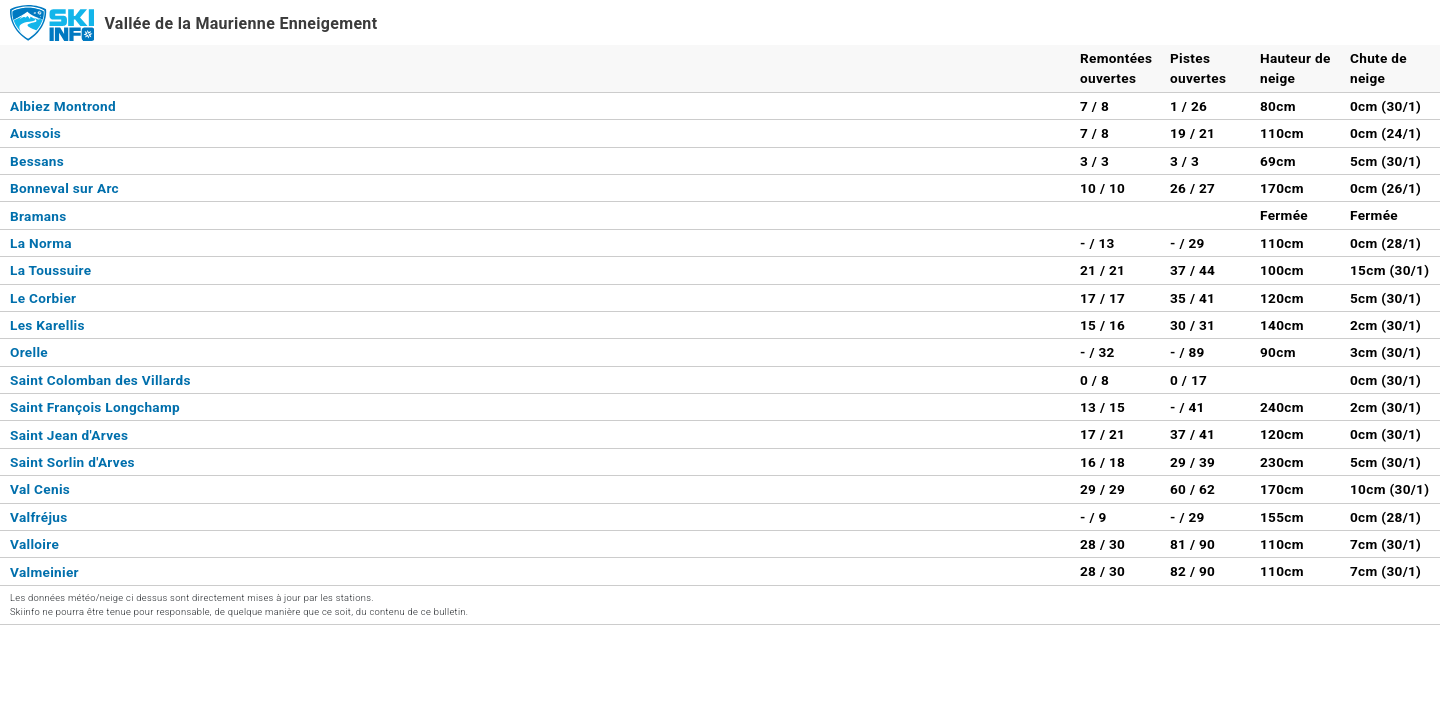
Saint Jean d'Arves (69, 435)
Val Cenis (40, 489)
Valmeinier (44, 572)
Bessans (37, 161)
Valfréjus (39, 517)
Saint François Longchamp (95, 407)
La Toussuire (50, 270)
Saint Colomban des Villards (100, 380)
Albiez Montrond (63, 106)
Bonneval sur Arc (64, 188)
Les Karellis (47, 325)
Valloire (34, 544)
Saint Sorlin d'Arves (72, 462)
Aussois (35, 133)
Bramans (38, 216)
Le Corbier (43, 298)
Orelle (29, 352)
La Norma (41, 243)
